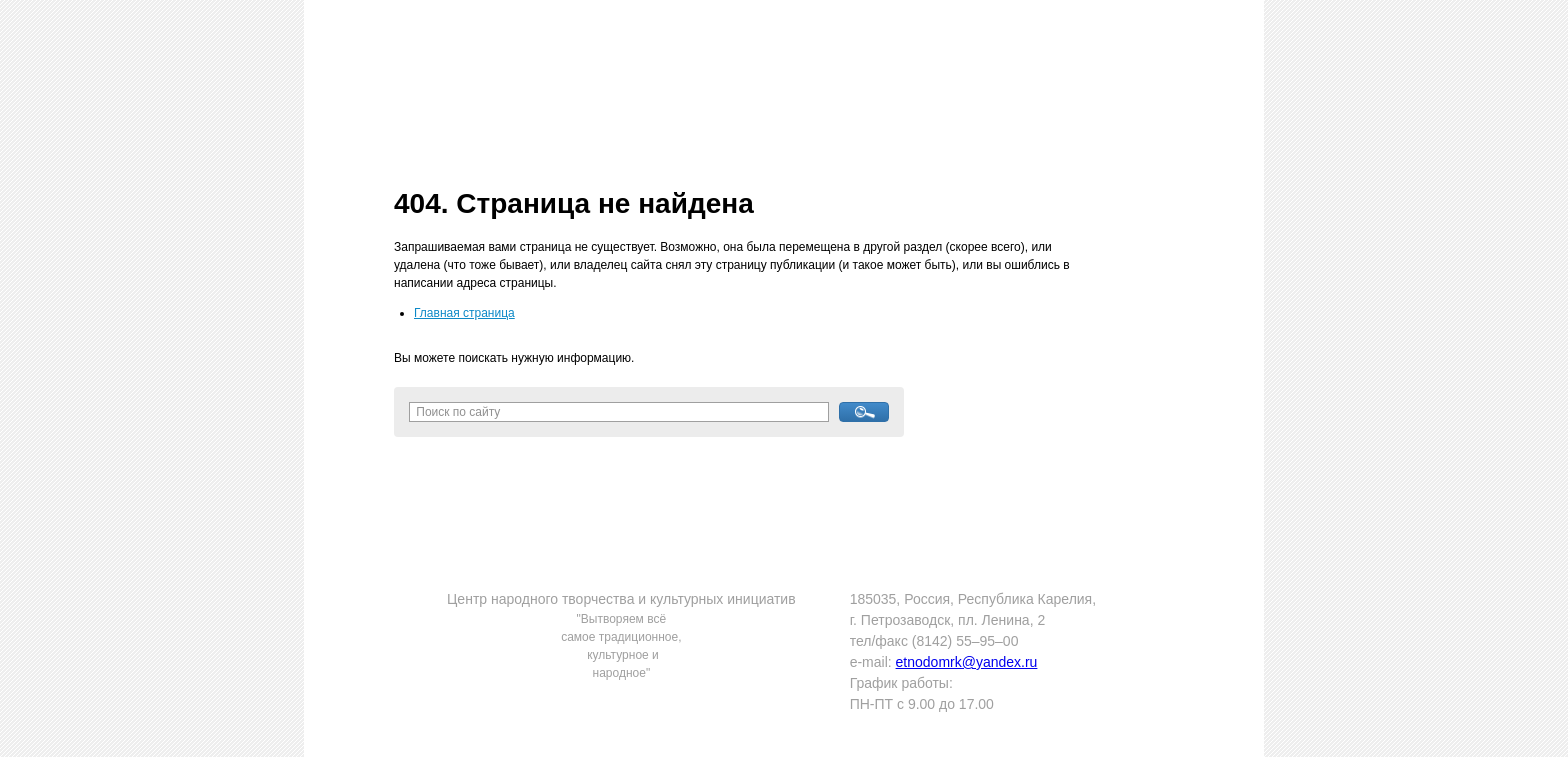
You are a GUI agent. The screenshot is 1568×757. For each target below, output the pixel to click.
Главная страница (464, 313)
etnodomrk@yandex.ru (967, 662)
